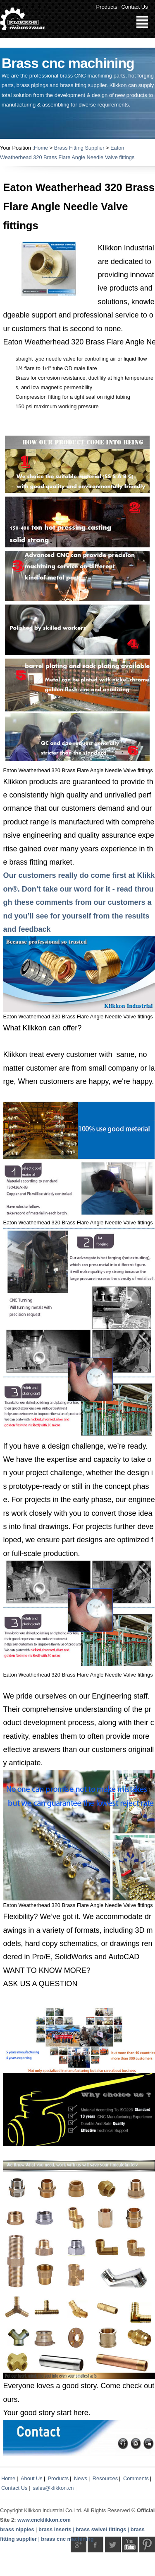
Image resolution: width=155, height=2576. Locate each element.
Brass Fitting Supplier (79, 148)
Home (41, 148)
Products (106, 7)
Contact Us (134, 7)
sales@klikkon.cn (53, 2488)
